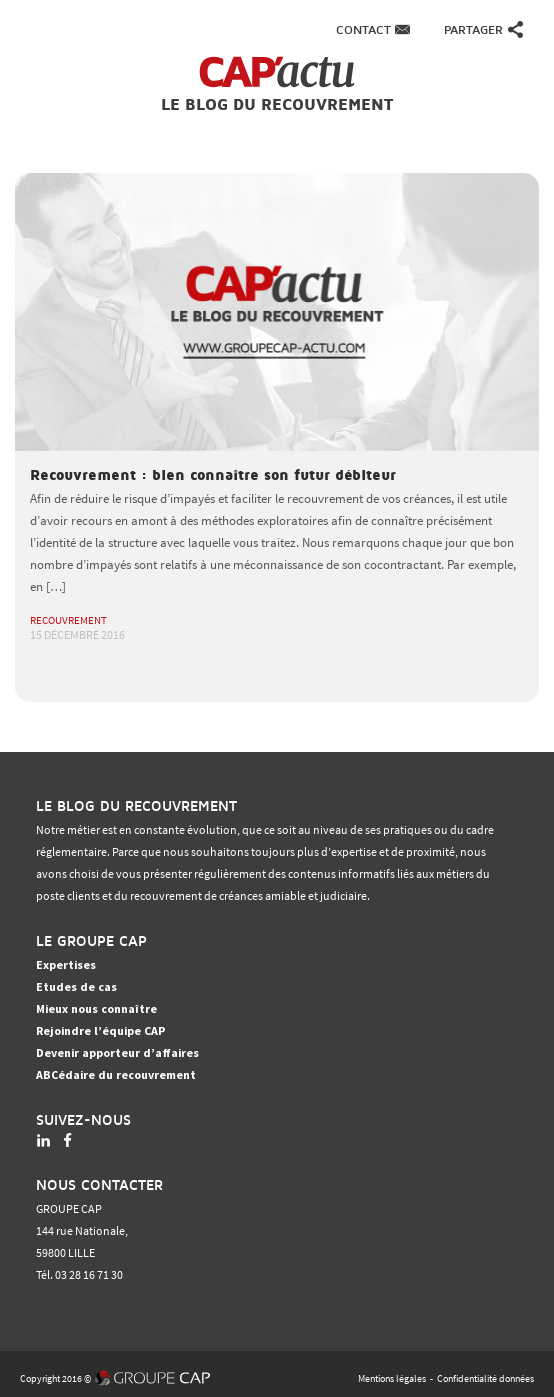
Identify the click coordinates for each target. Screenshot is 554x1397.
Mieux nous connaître (96, 1008)
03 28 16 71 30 (89, 1274)
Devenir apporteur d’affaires (117, 1052)
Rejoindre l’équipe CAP (101, 1030)
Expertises (66, 964)
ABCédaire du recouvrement (116, 1074)
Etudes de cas (76, 986)
